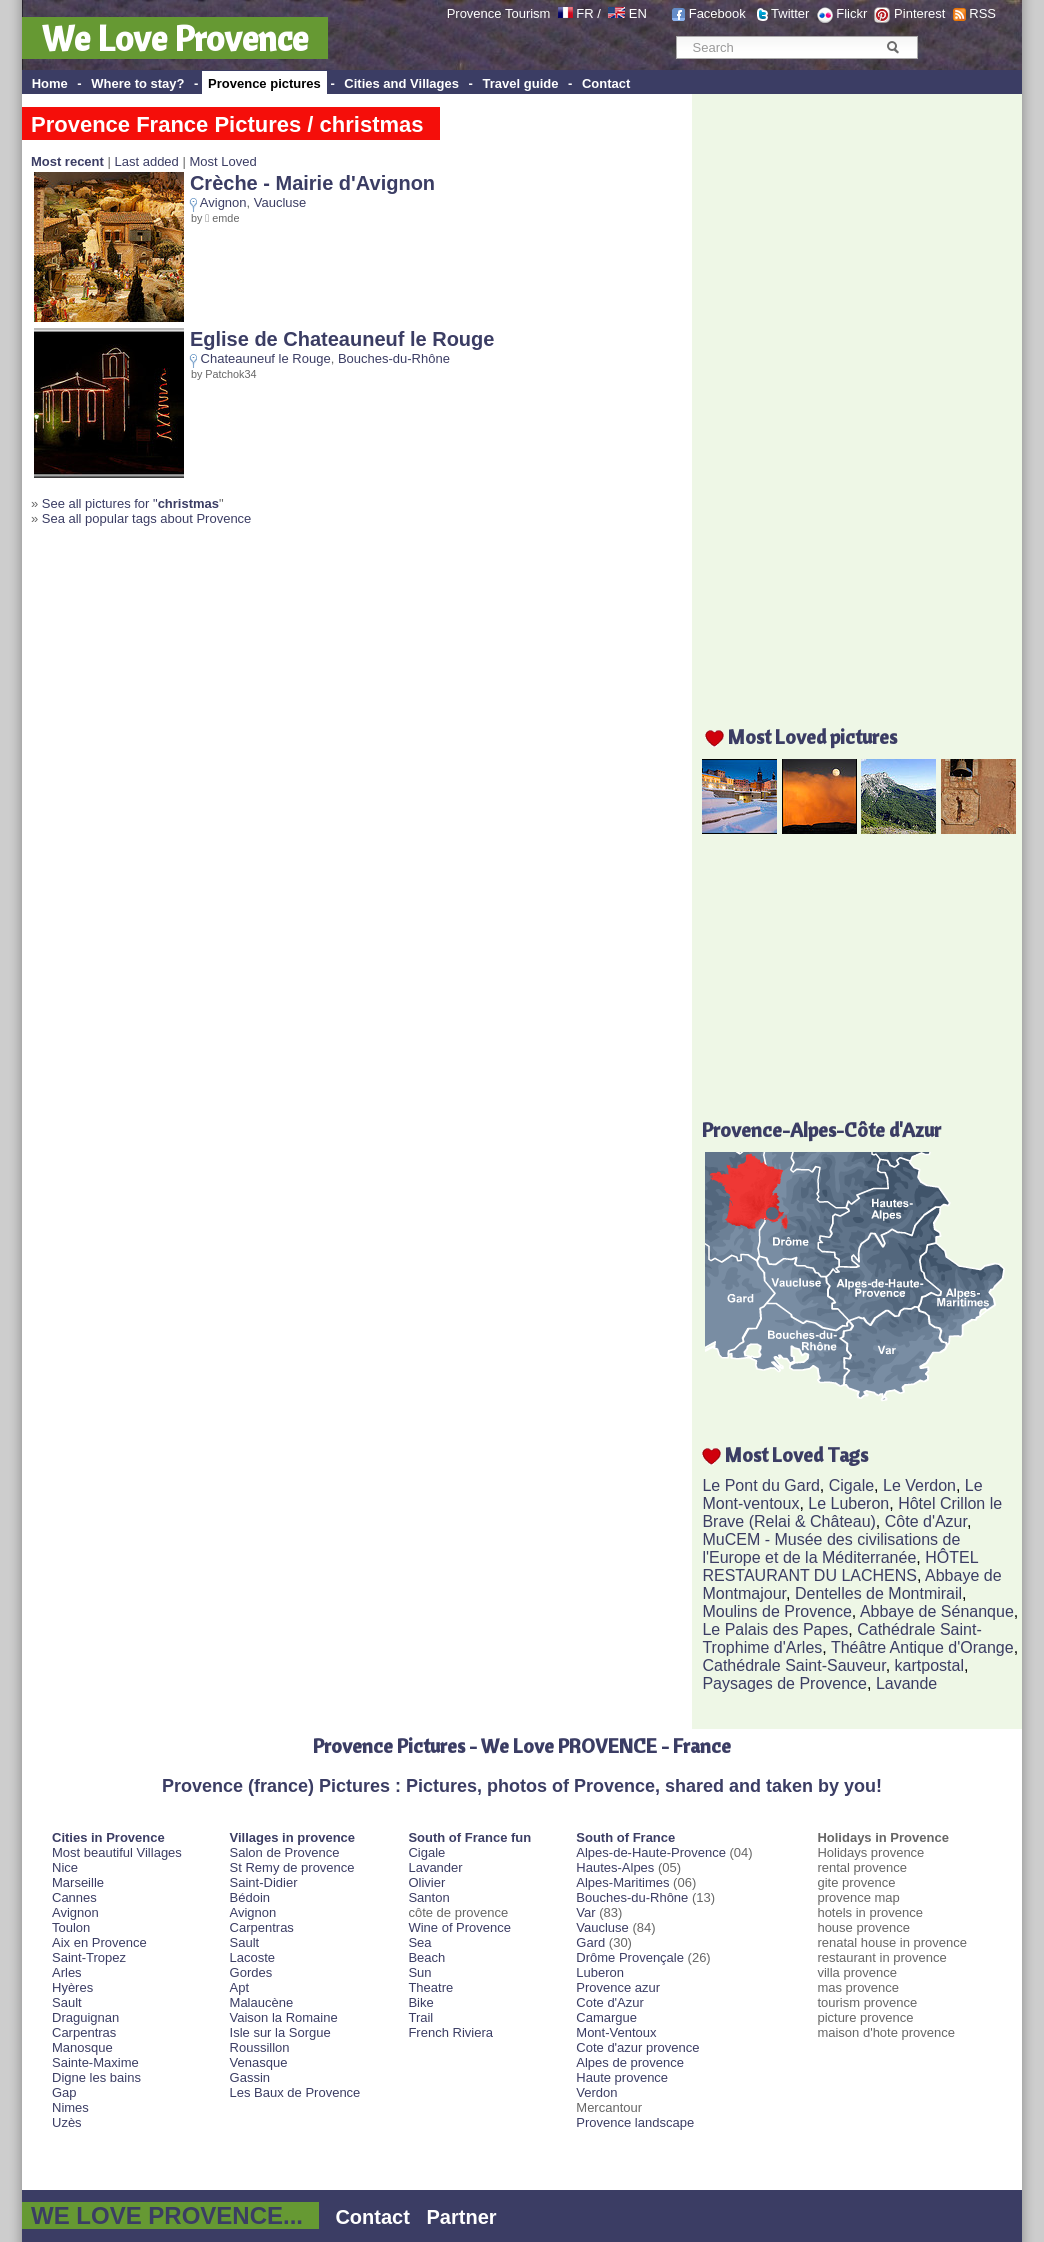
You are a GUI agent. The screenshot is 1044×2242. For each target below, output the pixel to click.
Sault (67, 2002)
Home (50, 83)
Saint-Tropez (89, 1957)
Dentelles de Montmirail (878, 1593)
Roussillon (260, 2047)
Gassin (250, 2077)
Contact (606, 83)
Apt (240, 1987)
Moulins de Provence (776, 1611)
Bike (420, 2002)
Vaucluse (280, 202)
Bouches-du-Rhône (394, 358)
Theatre (430, 1987)
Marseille (78, 1882)
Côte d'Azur (926, 1521)
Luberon (600, 1972)
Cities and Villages (401, 83)
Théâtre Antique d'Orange (922, 1647)
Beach (426, 1957)
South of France (625, 1837)
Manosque (82, 2047)
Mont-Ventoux (616, 2032)
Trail (420, 2017)
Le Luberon (848, 1503)
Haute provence (622, 2077)
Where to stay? (137, 83)
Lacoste (253, 1957)
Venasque (259, 2062)
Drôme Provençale (630, 1957)
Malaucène (262, 2002)
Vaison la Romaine (284, 2017)
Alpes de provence (630, 2062)
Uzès (67, 2122)
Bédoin (250, 1897)
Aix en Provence (99, 1942)
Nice (65, 1867)
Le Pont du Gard (760, 1485)
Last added (146, 161)
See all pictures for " (130, 503)
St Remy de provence (292, 1867)
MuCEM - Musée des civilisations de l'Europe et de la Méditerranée (831, 1548)
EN (638, 13)
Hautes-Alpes (615, 1867)
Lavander (435, 1867)
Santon (428, 1897)
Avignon (223, 202)
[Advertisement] (862, 397)
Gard (590, 1942)
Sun (419, 1972)
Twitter (790, 13)
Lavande (906, 1683)
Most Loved (222, 161)
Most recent (67, 161)
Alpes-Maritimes (622, 1882)
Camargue (606, 2017)
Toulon (71, 1927)
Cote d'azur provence (637, 2047)
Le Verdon (919, 1485)
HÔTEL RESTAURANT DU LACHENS (840, 1566)
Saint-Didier (264, 1882)
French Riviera (450, 2032)
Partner (462, 2217)
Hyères (72, 1987)
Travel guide (521, 83)
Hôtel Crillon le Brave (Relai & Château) (852, 1512)
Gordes (251, 1972)
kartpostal (929, 1665)
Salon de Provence (285, 1852)
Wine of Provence (459, 1927)
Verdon (596, 2092)
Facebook (717, 13)
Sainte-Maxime (95, 2062)
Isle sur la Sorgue (280, 2032)
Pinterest (919, 13)
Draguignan (85, 2017)
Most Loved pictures (812, 736)
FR (584, 13)
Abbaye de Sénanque (937, 1611)
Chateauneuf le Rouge (266, 358)
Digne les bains (96, 2077)
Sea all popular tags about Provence (147, 518)
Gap (64, 2092)
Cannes (74, 1897)
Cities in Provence (108, 1837)
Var (585, 1912)
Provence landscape (635, 2122)
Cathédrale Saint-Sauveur (793, 1665)
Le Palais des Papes (775, 1629)
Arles (67, 1972)
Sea (419, 1942)
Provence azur (618, 1987)
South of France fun (469, 1837)
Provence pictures (264, 83)
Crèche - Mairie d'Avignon (312, 183)
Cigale (851, 1485)
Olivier (426, 1882)
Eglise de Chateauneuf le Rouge (342, 339)
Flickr (851, 13)
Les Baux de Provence (295, 2092)
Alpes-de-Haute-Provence (651, 1852)
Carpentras (84, 2032)
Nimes (70, 2107)
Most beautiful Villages (117, 1852)
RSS (982, 13)
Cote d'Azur (610, 2002)
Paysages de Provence (784, 1683)
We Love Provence (175, 38)
